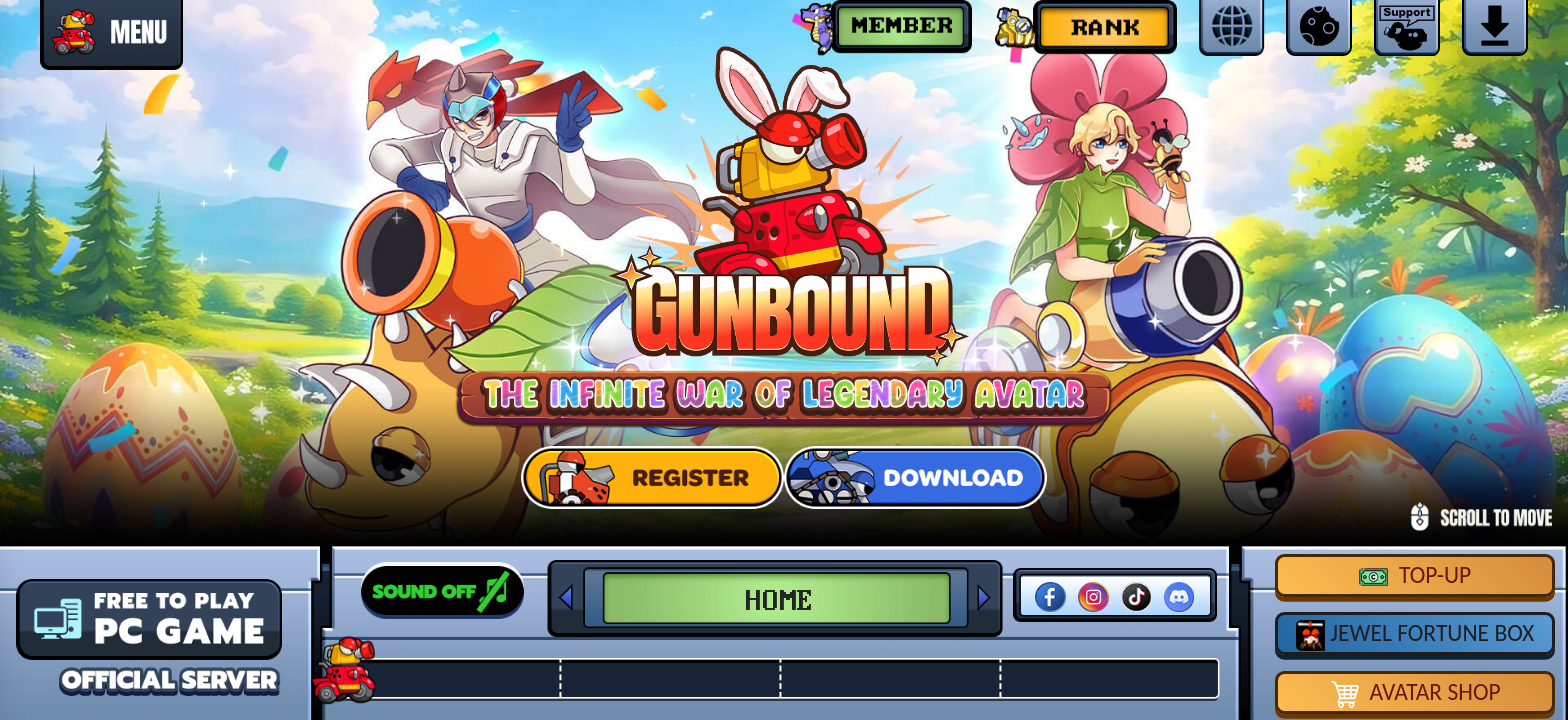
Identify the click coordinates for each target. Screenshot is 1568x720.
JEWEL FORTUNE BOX (1415, 635)
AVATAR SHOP (1415, 693)
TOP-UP (1415, 575)
